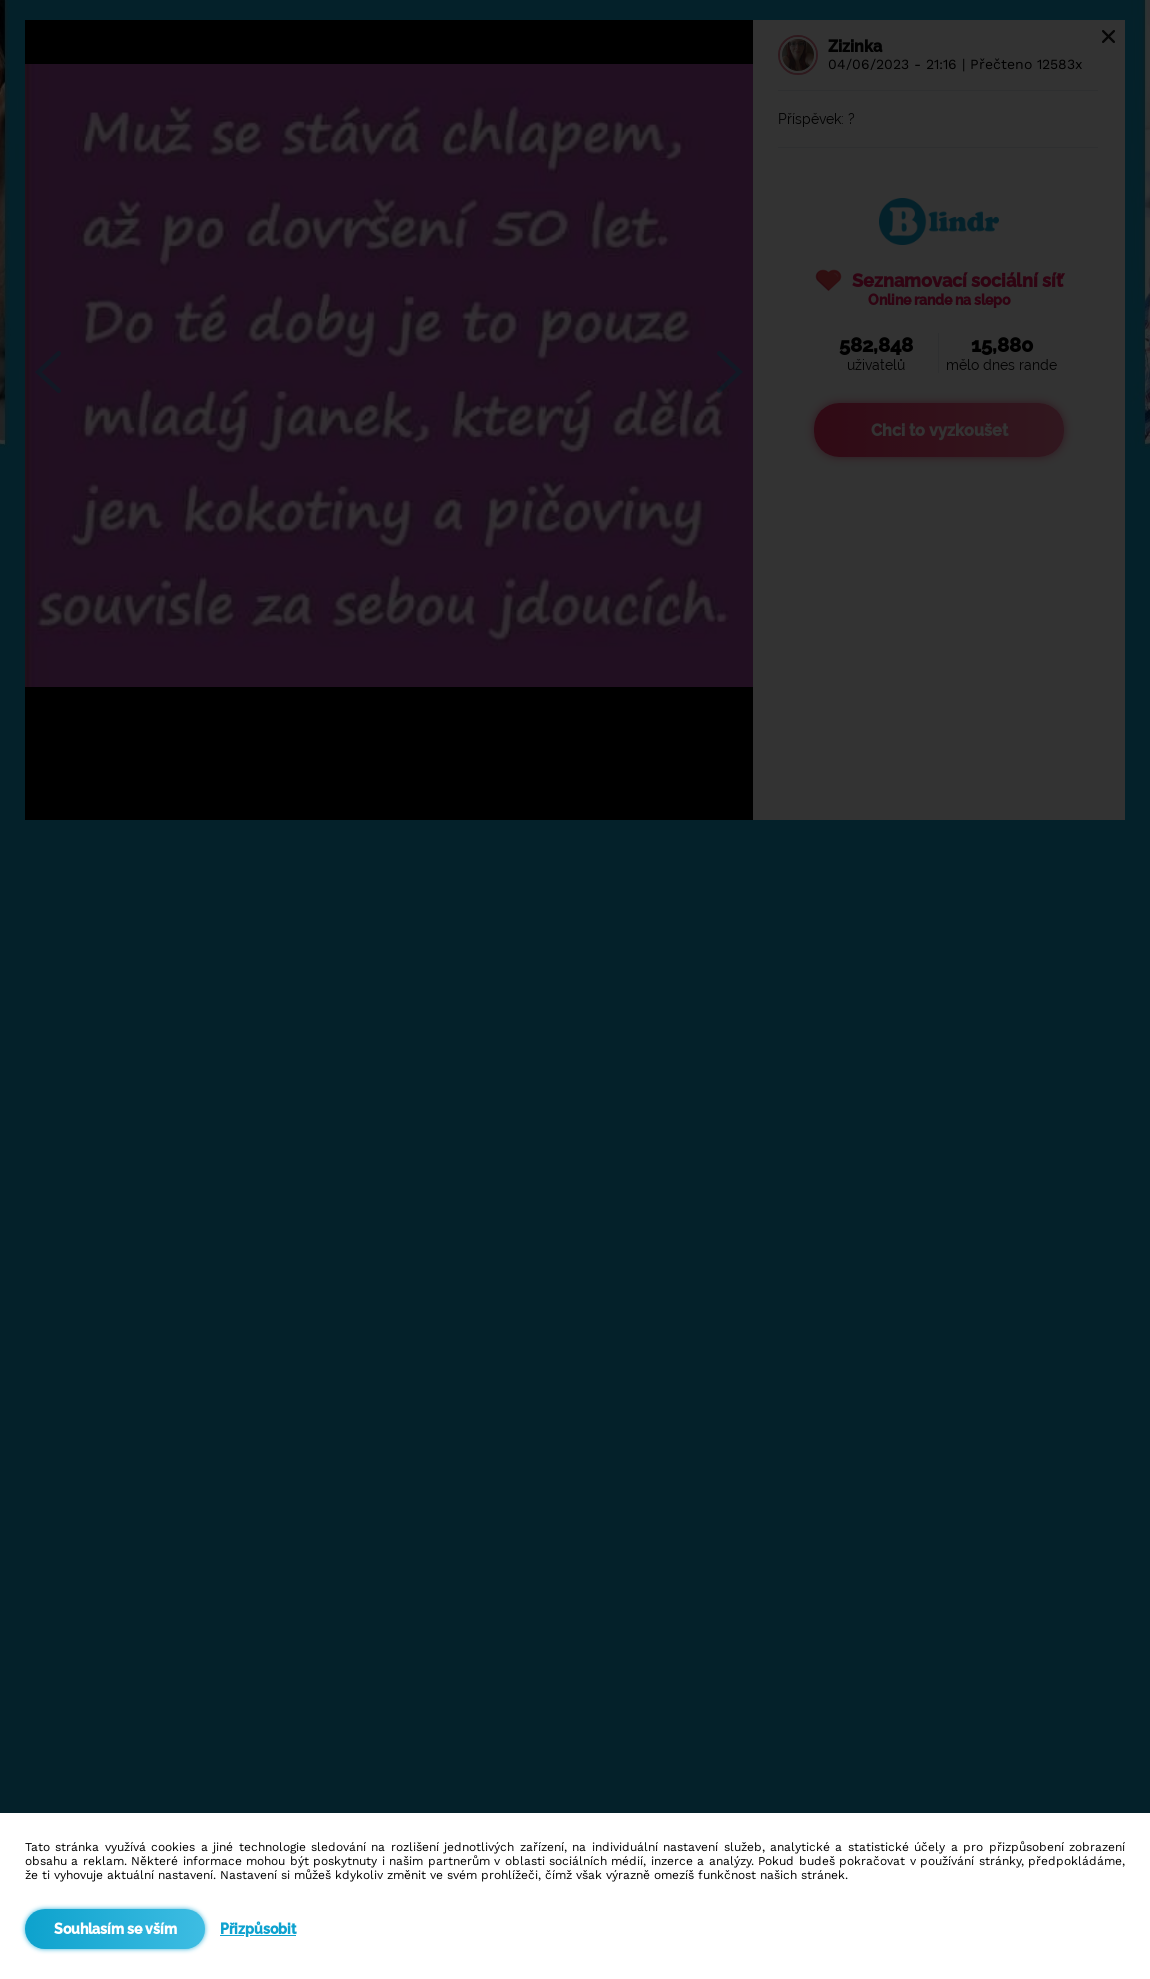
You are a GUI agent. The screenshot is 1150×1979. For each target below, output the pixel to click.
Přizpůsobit (258, 1929)
